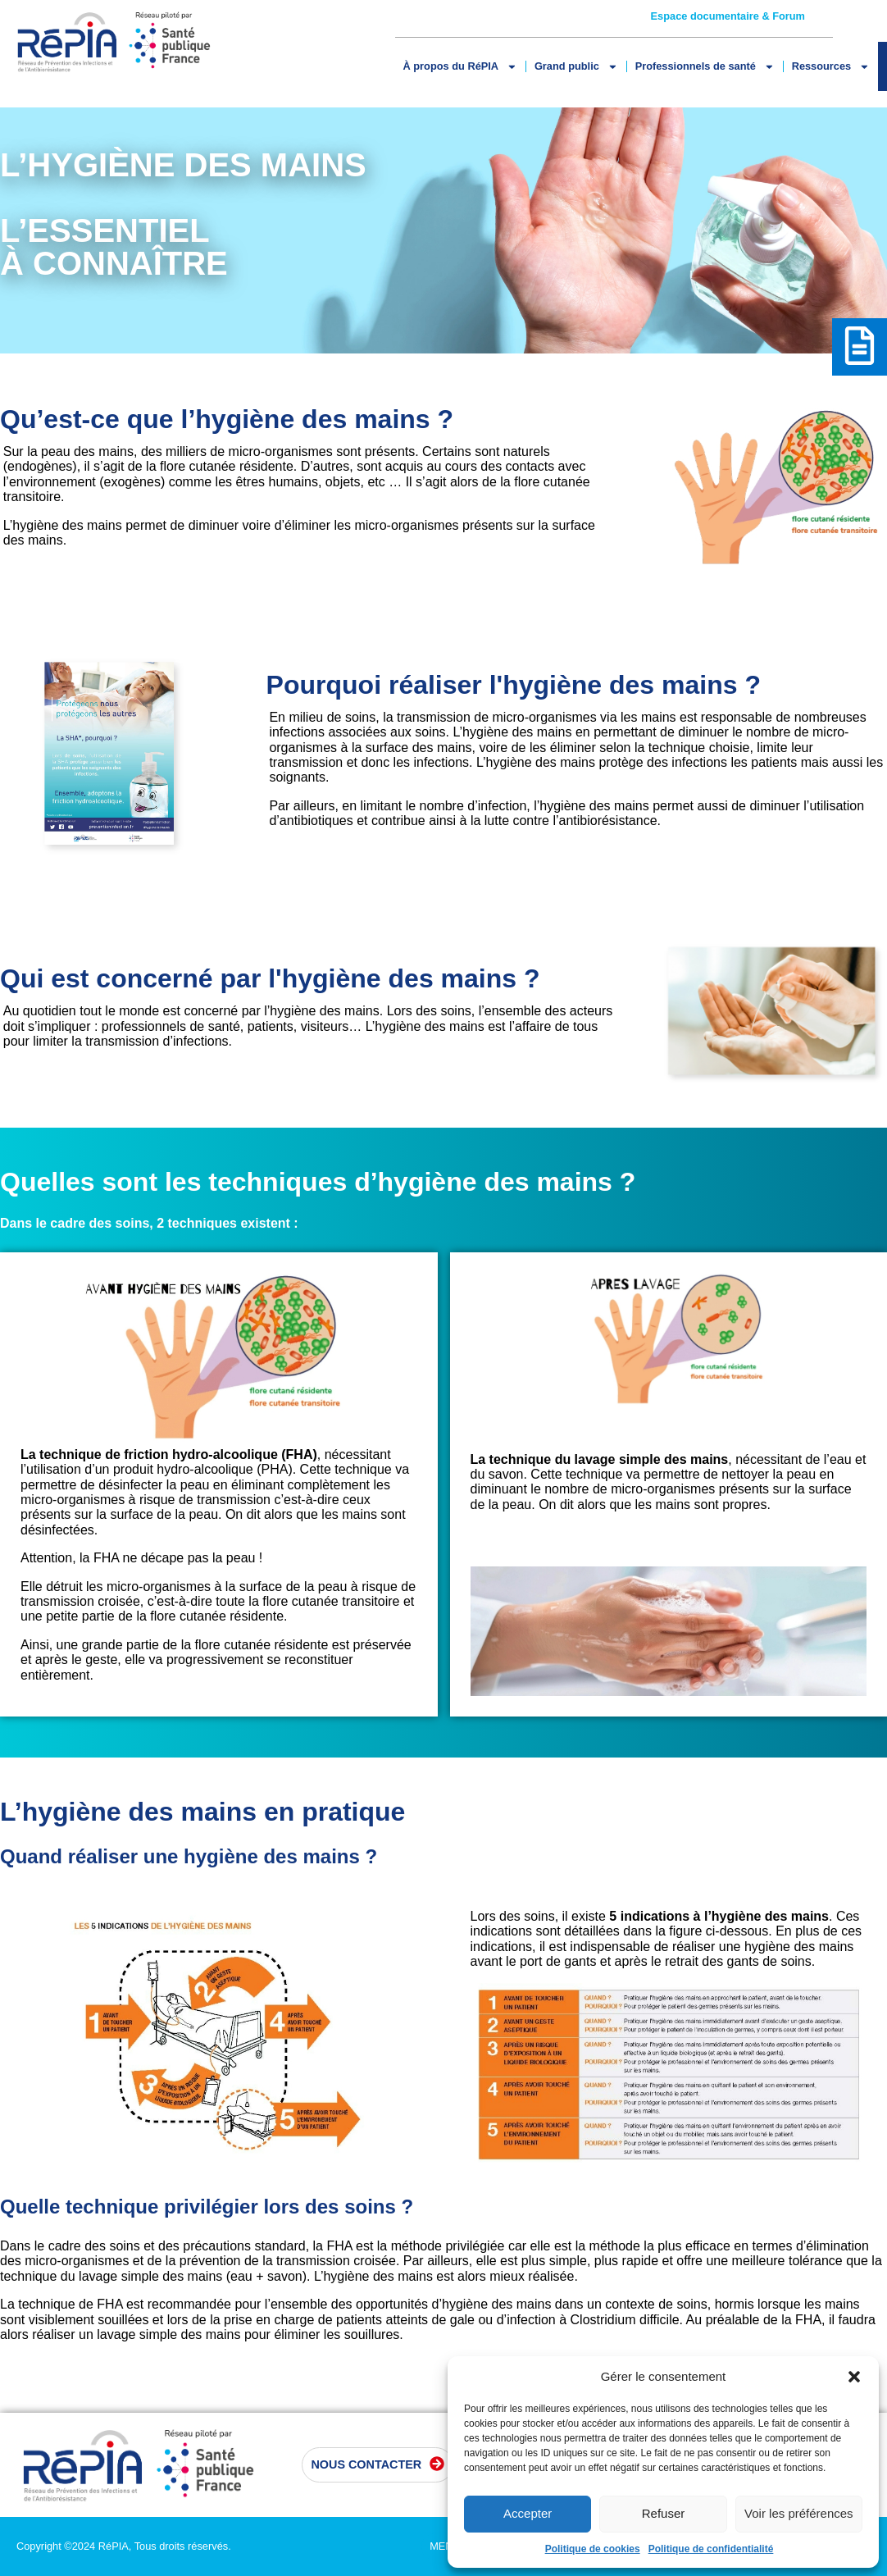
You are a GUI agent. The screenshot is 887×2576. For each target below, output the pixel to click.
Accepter (527, 2513)
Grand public (576, 66)
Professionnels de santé (705, 66)
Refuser (663, 2513)
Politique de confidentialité (711, 2549)
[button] (854, 2377)
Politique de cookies (592, 2549)
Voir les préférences (798, 2513)
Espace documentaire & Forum (728, 16)
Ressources (831, 66)
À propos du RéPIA (460, 66)
